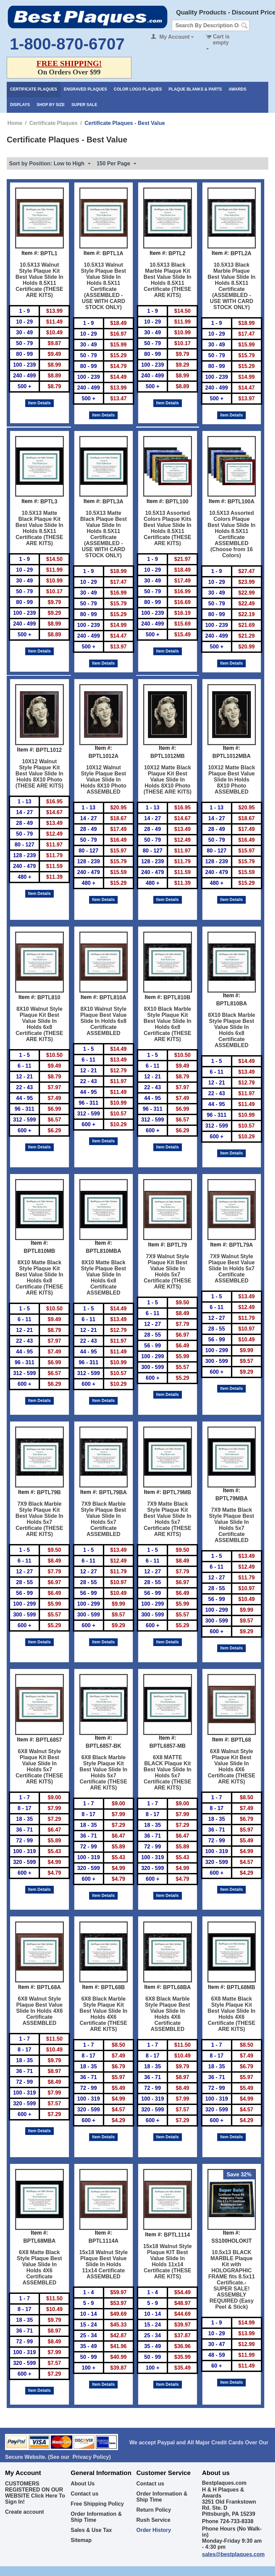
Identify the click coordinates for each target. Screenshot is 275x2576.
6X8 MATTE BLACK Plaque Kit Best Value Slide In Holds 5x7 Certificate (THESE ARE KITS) (167, 1772)
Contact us (85, 2494)
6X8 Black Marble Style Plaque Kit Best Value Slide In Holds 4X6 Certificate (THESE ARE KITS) (103, 2014)
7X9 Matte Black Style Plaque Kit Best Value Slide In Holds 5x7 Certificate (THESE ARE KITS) (167, 1519)
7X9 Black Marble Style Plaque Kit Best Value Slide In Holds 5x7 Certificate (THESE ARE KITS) (39, 1519)
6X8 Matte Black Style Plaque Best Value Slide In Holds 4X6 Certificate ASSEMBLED (39, 2267)
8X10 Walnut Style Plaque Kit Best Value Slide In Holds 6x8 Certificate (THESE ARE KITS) (39, 1024)
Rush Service (153, 2520)
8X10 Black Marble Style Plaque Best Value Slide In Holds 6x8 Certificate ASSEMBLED (231, 1030)
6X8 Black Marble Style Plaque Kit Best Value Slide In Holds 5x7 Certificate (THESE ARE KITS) (103, 1772)
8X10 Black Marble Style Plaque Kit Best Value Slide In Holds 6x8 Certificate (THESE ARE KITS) (167, 1024)
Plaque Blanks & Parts (195, 89)
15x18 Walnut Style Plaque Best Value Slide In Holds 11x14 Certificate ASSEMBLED (103, 2264)
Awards (237, 89)
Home (14, 123)
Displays (20, 104)
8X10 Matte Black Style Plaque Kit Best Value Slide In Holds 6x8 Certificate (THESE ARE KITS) (39, 1278)
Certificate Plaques (33, 89)
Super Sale (84, 104)
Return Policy (153, 2510)
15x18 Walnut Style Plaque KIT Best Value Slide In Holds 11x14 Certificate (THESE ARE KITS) (167, 2261)
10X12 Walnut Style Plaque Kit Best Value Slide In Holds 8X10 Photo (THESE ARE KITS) (39, 774)
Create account (24, 2512)
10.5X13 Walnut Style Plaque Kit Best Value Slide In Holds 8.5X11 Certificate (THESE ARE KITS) (39, 280)
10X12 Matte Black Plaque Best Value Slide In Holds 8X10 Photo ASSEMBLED (231, 780)
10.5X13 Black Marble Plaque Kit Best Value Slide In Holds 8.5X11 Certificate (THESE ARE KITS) (167, 280)
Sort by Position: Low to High (49, 164)
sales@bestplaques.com (233, 2554)
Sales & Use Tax (91, 2530)
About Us (82, 2483)
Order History (153, 2530)
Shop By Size (51, 104)
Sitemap (81, 2540)
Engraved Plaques (85, 89)
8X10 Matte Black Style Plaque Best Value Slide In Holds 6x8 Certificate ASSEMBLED (103, 1278)
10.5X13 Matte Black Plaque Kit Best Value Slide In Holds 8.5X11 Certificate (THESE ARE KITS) (39, 528)
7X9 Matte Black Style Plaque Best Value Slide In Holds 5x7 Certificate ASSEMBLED (231, 1525)
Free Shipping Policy (97, 2504)
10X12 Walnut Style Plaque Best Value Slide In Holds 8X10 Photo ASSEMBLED (103, 780)
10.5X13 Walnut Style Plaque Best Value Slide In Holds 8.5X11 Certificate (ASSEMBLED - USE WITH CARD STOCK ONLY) (103, 286)
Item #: (30, 253)
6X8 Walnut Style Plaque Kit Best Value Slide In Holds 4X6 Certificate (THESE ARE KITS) (231, 1766)
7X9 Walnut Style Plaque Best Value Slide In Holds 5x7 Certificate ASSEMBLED (231, 1268)
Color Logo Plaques (138, 89)
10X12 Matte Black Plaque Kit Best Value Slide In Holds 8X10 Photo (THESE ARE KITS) (168, 780)
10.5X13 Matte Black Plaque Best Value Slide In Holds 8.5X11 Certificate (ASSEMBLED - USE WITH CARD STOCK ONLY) (103, 534)
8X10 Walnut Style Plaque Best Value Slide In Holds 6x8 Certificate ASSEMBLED (103, 1021)
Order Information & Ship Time (96, 2517)
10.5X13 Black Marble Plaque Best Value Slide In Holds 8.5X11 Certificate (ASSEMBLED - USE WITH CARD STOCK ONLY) (232, 286)
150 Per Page (116, 164)
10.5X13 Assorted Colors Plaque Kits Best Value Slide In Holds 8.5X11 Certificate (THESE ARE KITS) (167, 528)
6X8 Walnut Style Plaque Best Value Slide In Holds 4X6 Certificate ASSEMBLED (39, 2011)
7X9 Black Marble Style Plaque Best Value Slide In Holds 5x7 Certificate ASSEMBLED (103, 1519)
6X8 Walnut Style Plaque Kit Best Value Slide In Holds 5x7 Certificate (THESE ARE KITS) (39, 1766)
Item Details (39, 403)
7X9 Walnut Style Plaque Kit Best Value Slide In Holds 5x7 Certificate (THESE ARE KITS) (167, 1271)
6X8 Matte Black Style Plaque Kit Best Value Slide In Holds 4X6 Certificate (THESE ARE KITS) (232, 2014)
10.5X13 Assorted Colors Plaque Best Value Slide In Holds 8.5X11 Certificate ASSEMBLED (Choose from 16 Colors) (232, 534)
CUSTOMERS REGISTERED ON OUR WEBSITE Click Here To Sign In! (35, 2493)
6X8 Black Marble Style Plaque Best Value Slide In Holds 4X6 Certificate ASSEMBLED (167, 2014)
